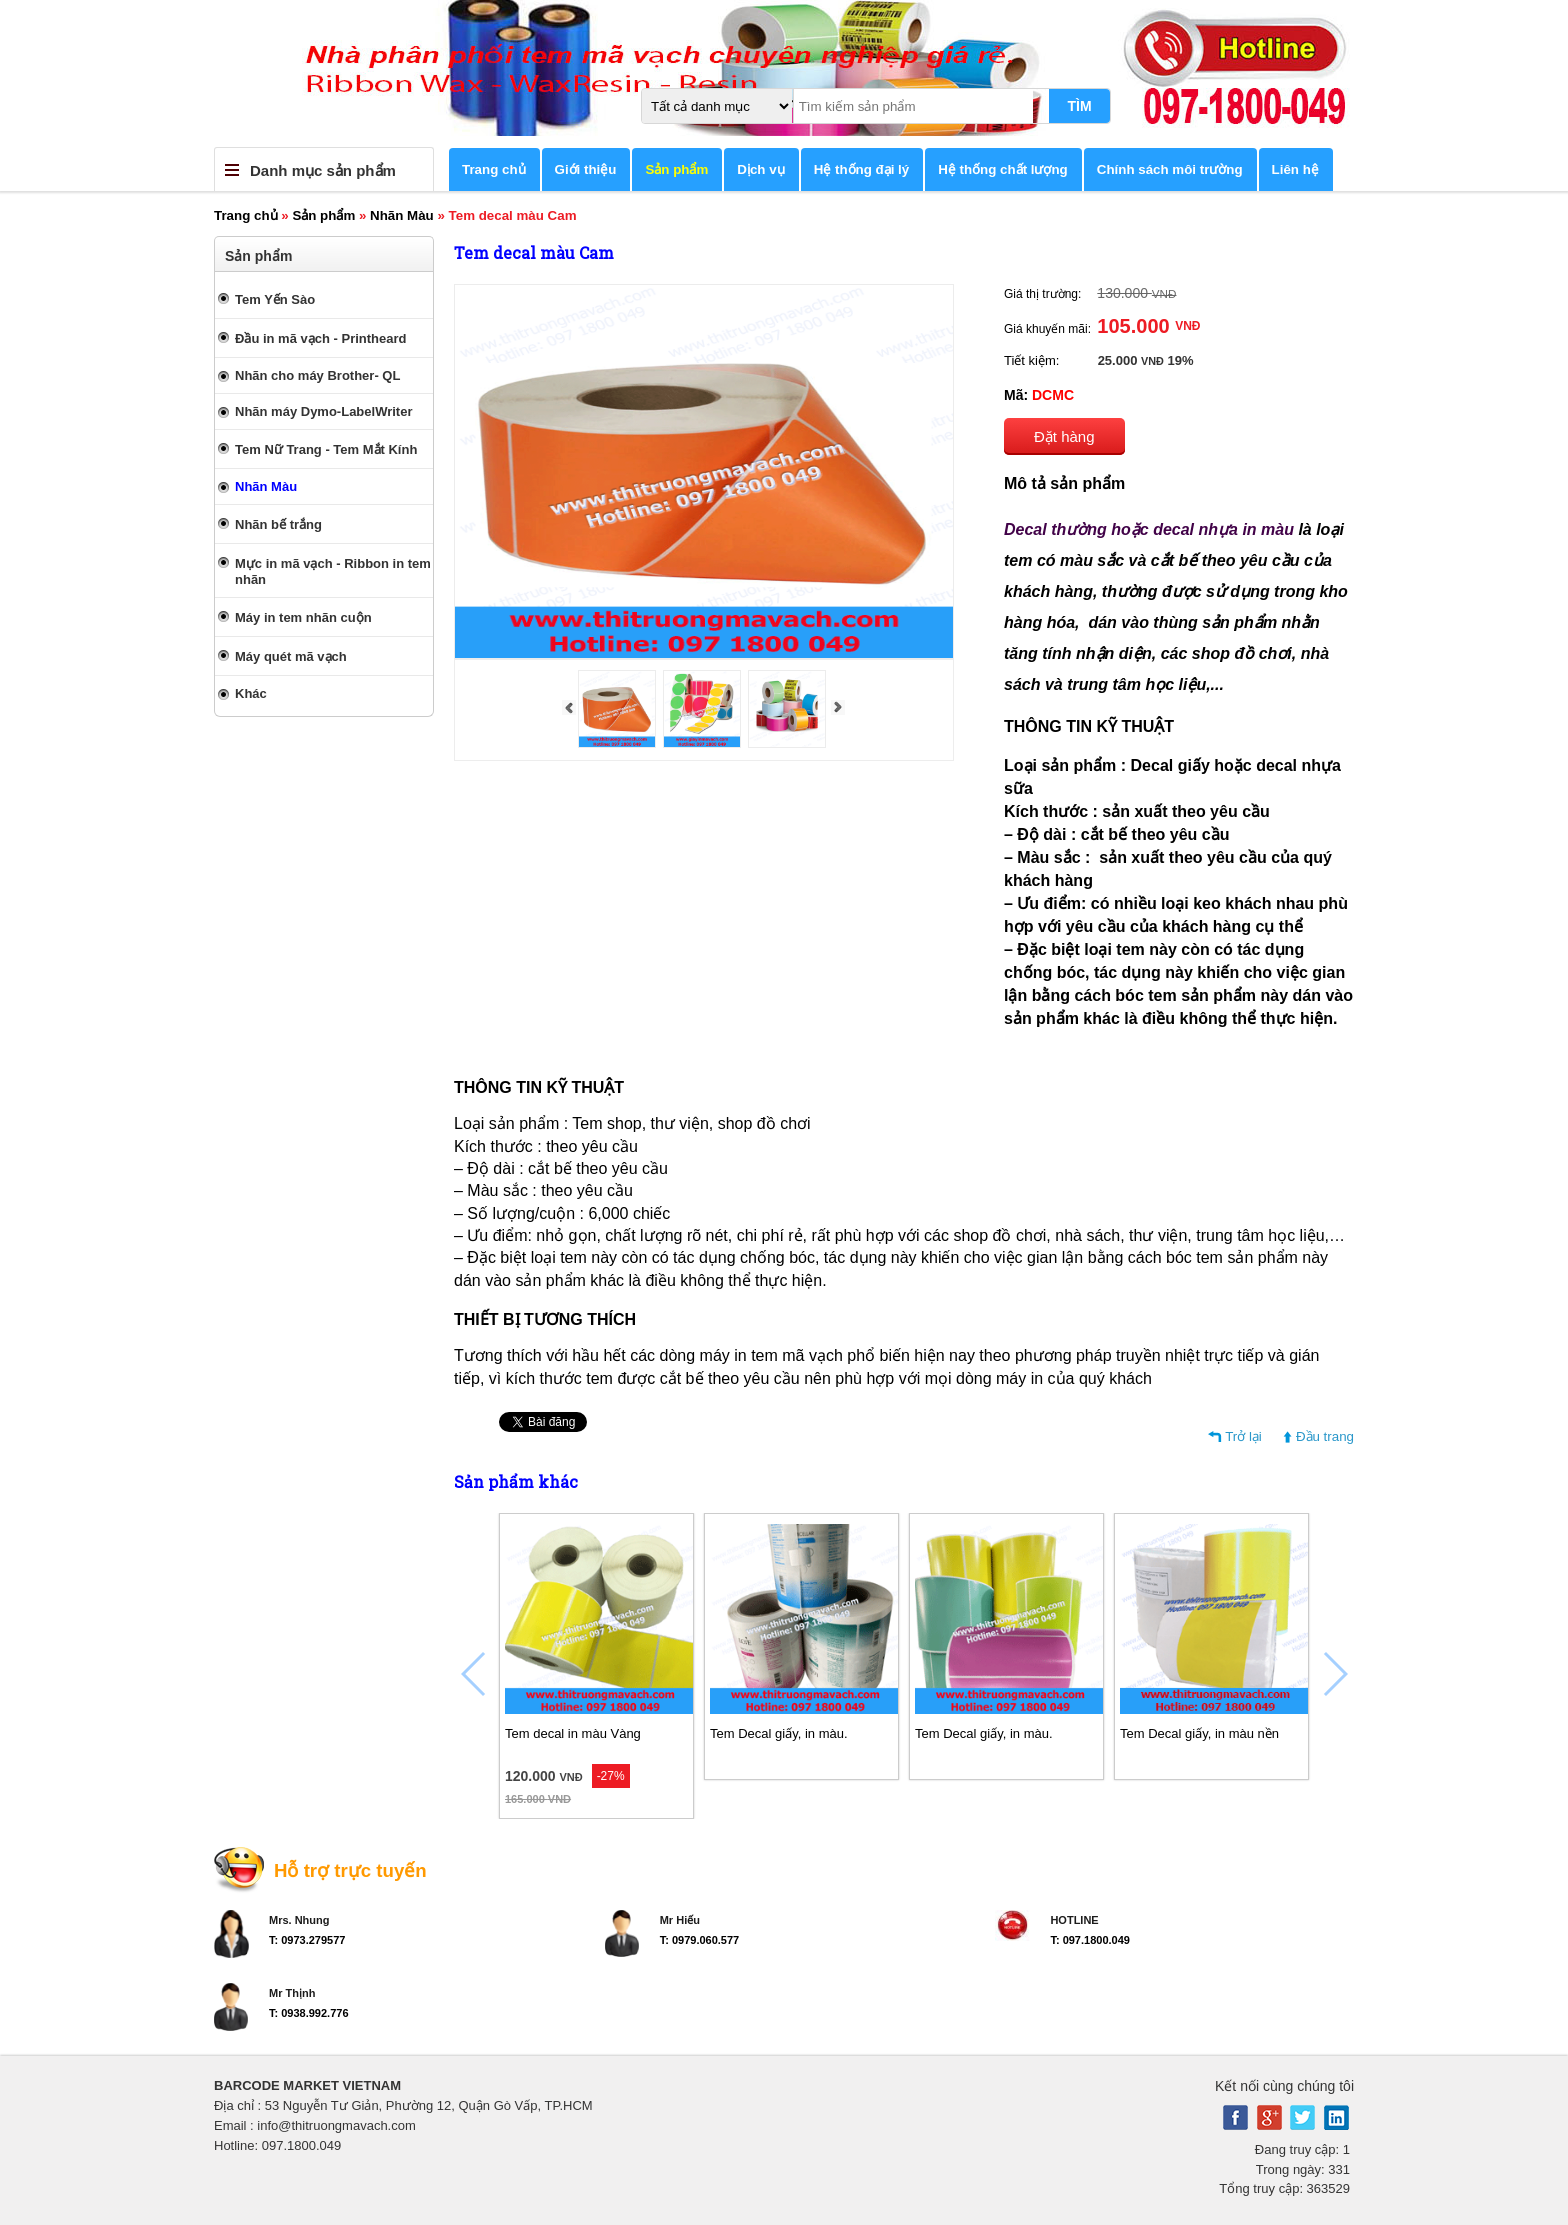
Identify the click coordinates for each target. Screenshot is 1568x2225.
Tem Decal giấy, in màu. (779, 1733)
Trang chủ (494, 169)
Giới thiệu (586, 169)
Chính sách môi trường (1170, 169)
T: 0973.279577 (307, 1940)
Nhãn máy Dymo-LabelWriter (323, 411)
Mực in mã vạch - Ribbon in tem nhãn (333, 571)
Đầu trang (1325, 1436)
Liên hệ (1295, 169)
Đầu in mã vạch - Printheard (320, 338)
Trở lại (1243, 1436)
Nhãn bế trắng (278, 524)
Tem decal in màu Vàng (573, 1733)
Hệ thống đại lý (862, 169)
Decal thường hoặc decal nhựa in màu (1149, 529)
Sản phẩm (676, 169)
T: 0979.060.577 (700, 1940)
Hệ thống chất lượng (1003, 169)
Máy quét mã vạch (291, 656)
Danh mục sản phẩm (323, 170)
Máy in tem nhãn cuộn (303, 617)
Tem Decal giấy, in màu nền (1199, 1733)
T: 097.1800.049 (1090, 1940)
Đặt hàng (1064, 436)
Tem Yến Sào (275, 299)
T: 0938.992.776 (309, 2013)
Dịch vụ (760, 169)
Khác (251, 693)
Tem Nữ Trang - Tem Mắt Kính (326, 449)
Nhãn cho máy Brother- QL (317, 375)
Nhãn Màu (402, 215)
